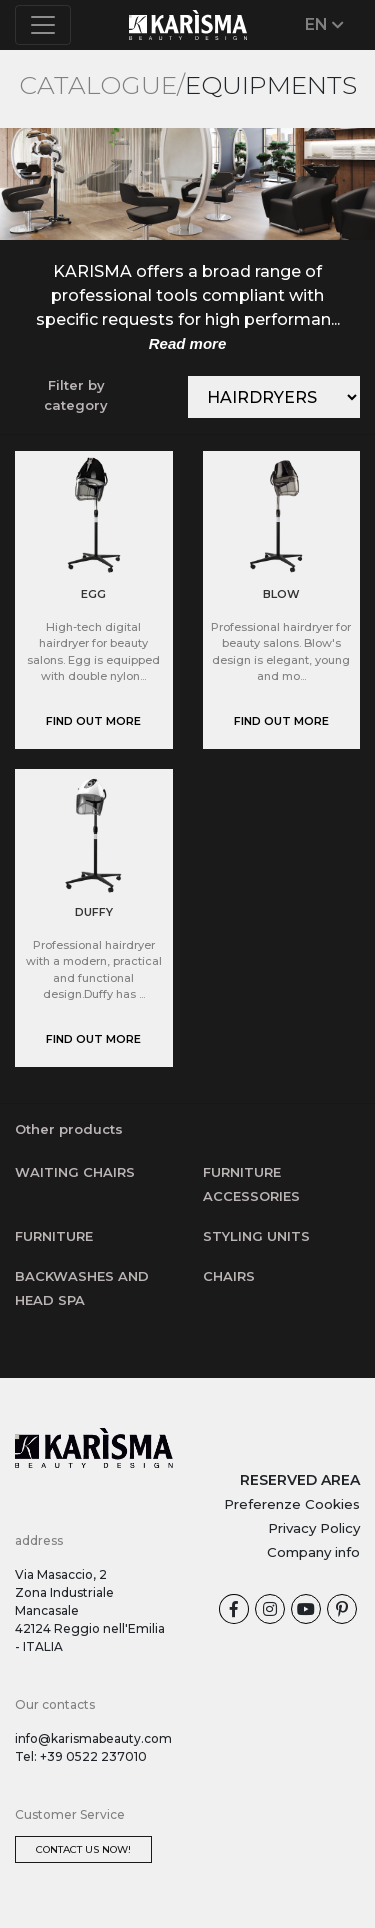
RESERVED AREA (300, 1480)
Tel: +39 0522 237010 (81, 1756)
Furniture (54, 1236)
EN (324, 24)
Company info (313, 1552)
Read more (188, 343)
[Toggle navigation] (43, 25)
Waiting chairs (75, 1172)
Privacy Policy (314, 1528)
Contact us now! (83, 1849)
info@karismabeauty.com (93, 1738)
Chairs (229, 1276)
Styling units (256, 1236)
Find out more (93, 721)
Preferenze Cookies (292, 1504)
